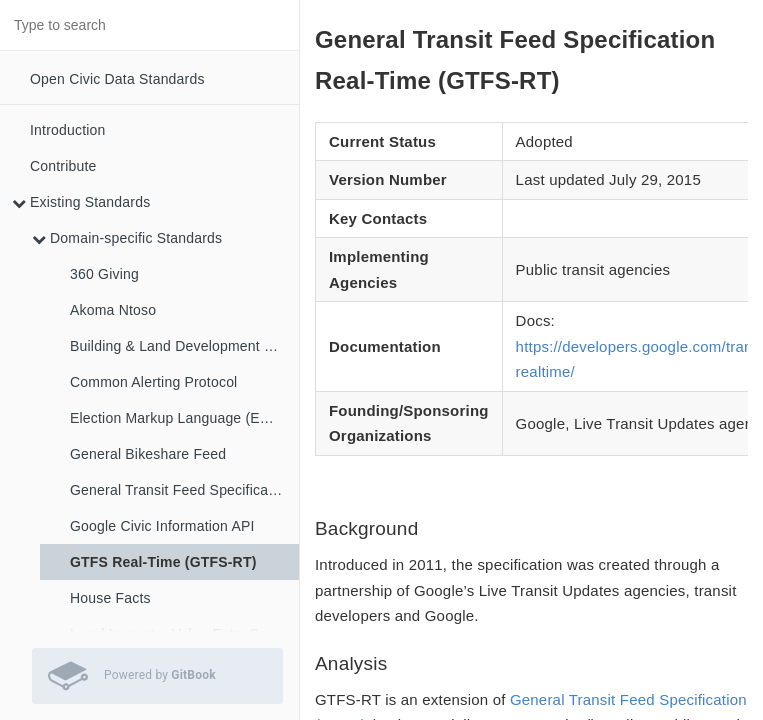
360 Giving (104, 274)
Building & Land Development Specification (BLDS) (184, 346)
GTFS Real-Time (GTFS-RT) (163, 562)
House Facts (110, 598)
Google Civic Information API (162, 526)
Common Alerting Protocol (153, 382)
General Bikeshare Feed (148, 454)
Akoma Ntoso (113, 310)
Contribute (63, 166)
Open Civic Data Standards (117, 79)
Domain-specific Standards (127, 238)
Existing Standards (81, 202)
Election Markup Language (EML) (177, 418)
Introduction (68, 130)
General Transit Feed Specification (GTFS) (184, 490)
